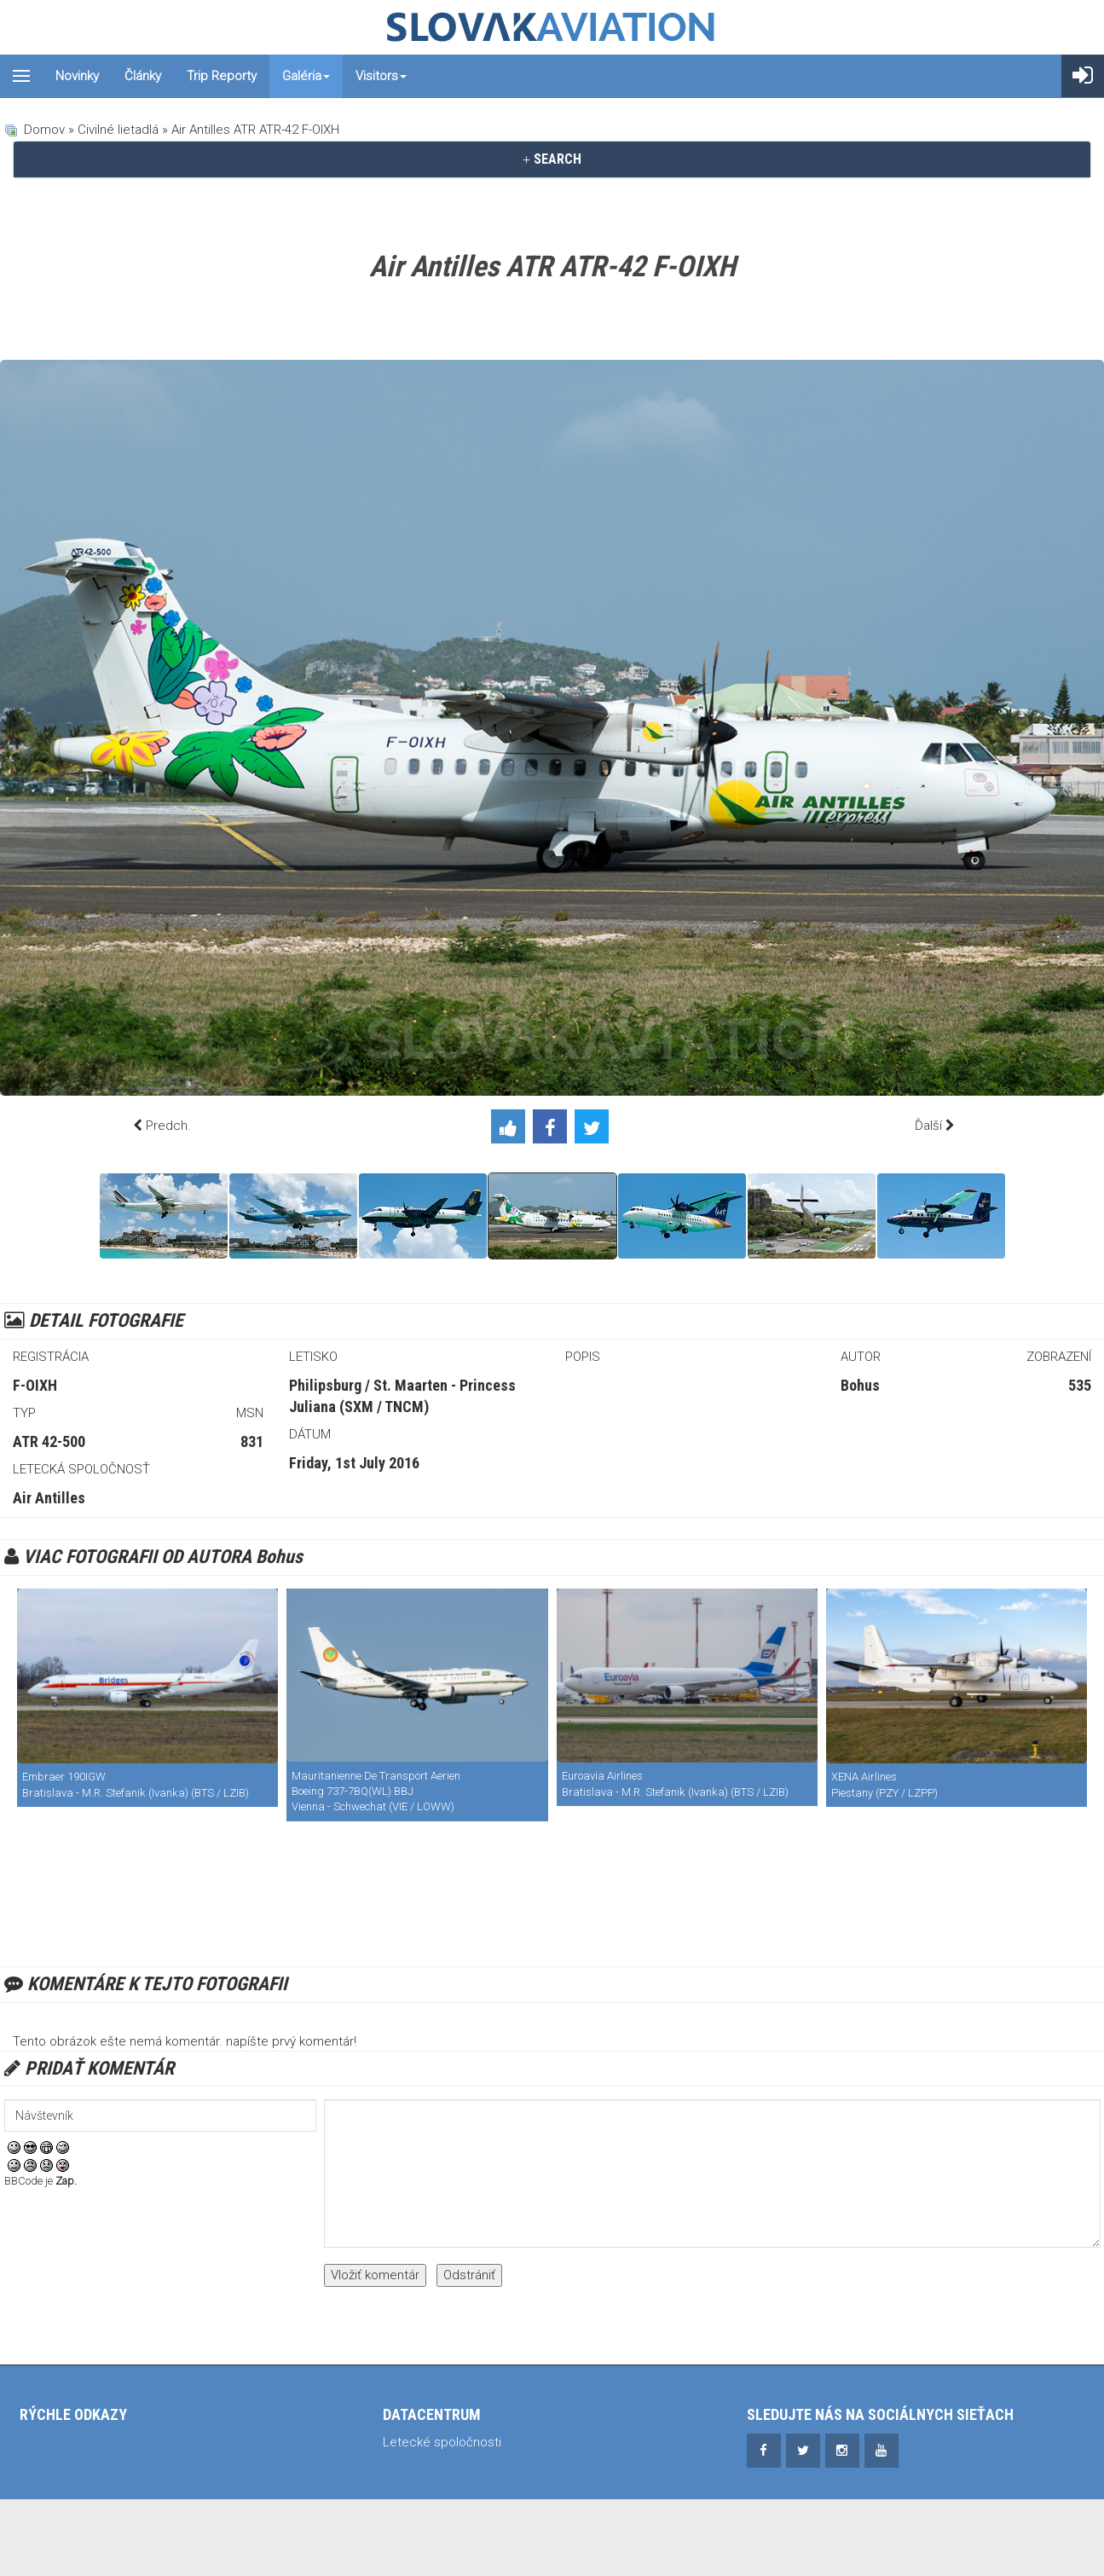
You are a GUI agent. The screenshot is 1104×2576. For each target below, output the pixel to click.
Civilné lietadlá (118, 129)
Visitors (381, 76)
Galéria (306, 76)
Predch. (168, 1125)
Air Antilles (49, 1498)
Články (142, 76)
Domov (44, 129)
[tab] (552, 159)
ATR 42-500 (49, 1441)
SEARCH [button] (552, 159)
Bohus (860, 1385)
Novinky (77, 76)
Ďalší (928, 1125)
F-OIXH (35, 1385)
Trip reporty (222, 76)
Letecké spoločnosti (442, 2442)
